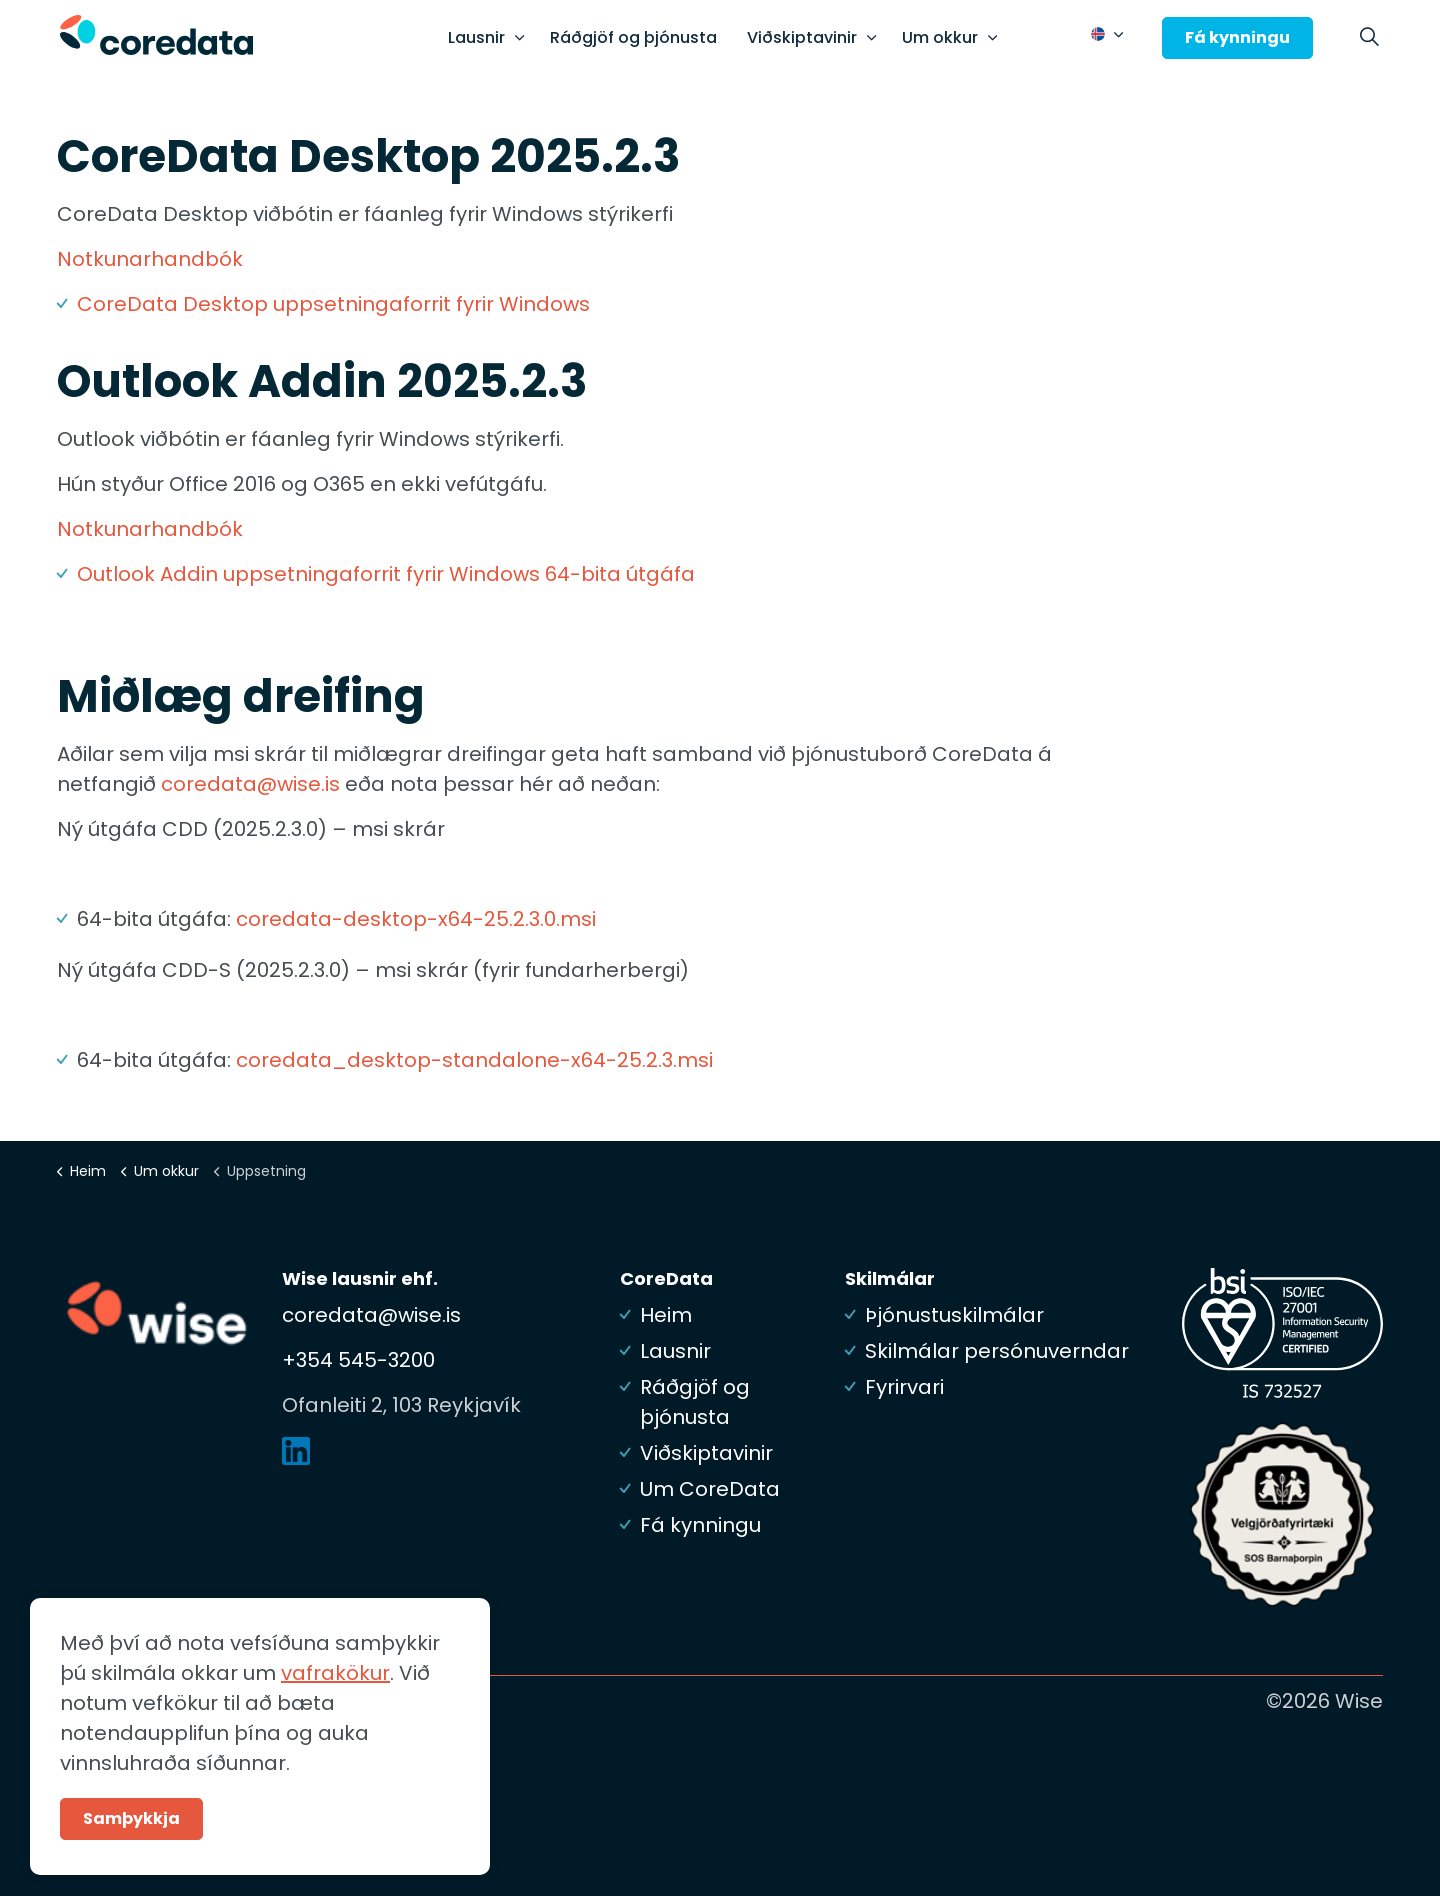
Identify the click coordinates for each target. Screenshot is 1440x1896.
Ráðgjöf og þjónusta (633, 37)
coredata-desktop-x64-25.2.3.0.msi (416, 919)
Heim (666, 1315)
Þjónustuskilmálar (954, 1315)
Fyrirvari (904, 1387)
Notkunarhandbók (150, 259)
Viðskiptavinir (802, 37)
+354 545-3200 (358, 1360)
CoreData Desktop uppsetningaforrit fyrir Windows (333, 304)
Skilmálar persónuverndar (997, 1351)
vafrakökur (335, 1717)
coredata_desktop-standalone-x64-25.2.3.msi (474, 1060)
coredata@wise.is (250, 784)
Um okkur (940, 37)
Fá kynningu (1237, 38)
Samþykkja (131, 1863)
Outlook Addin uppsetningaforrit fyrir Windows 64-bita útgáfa (386, 574)
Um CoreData (710, 1489)
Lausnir (476, 37)
